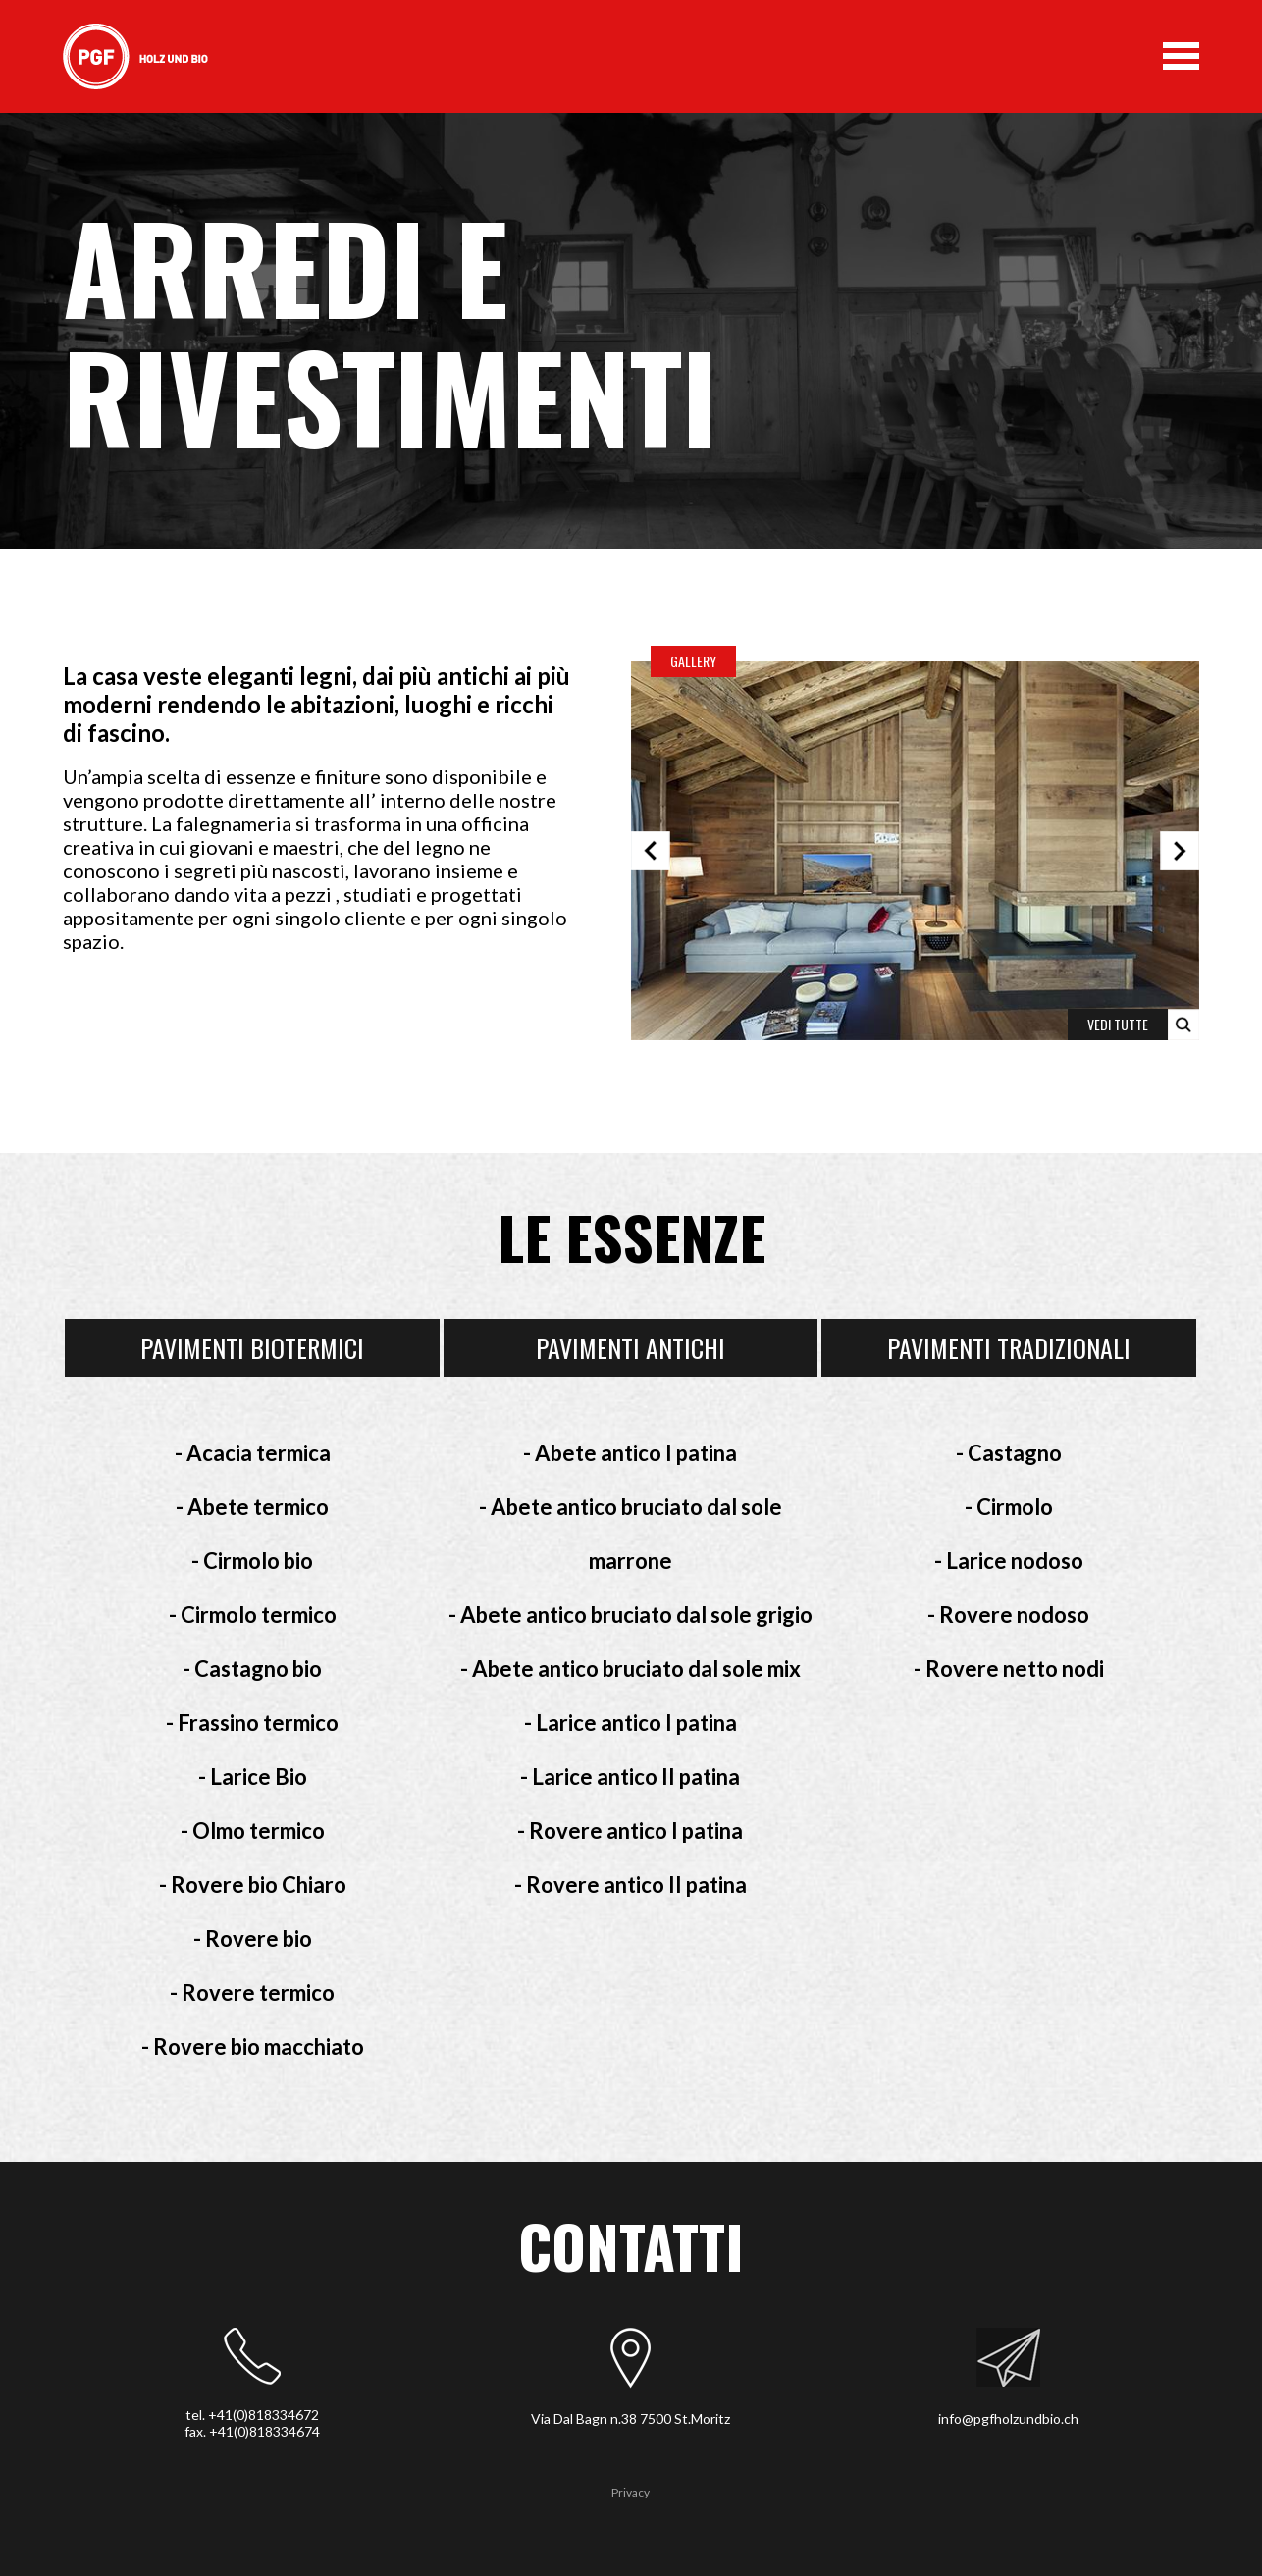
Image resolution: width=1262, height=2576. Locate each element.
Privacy (630, 2492)
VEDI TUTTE (1117, 1024)
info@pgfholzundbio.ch (1008, 2418)
